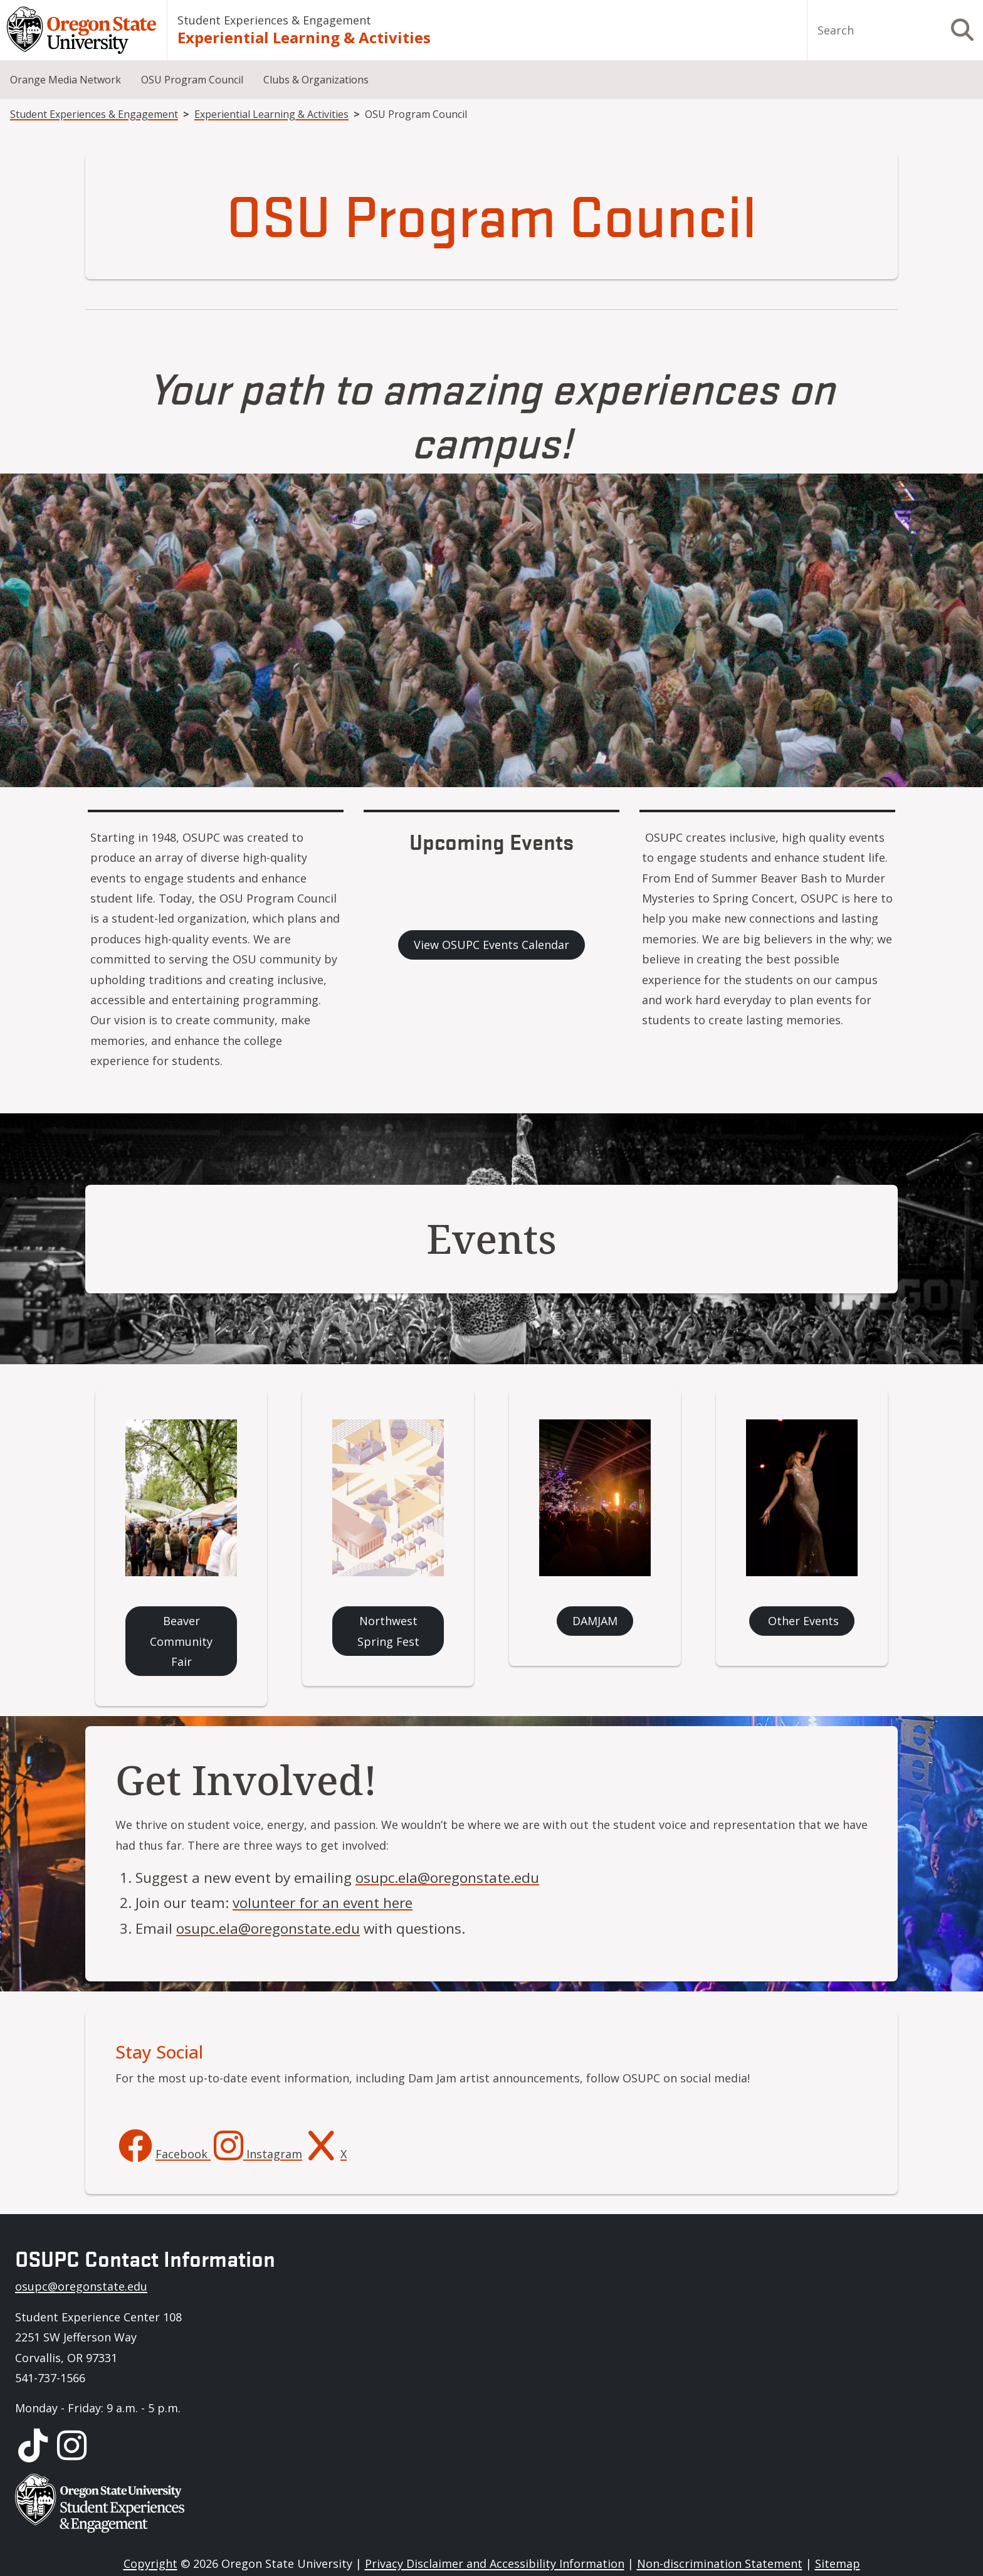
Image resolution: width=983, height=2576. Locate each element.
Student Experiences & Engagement (274, 20)
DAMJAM (595, 1620)
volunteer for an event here (323, 1902)
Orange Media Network (65, 80)
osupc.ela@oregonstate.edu (447, 1877)
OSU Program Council (192, 80)
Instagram (272, 2153)
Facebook (183, 2153)
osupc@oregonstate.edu (81, 2286)
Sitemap (837, 2563)
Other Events (802, 1620)
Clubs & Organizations (316, 80)
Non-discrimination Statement (719, 2563)
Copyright (150, 2563)
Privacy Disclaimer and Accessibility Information (494, 2563)
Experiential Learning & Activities (304, 37)
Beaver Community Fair (181, 1641)
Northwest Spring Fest (388, 1630)
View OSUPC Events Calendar (491, 944)
